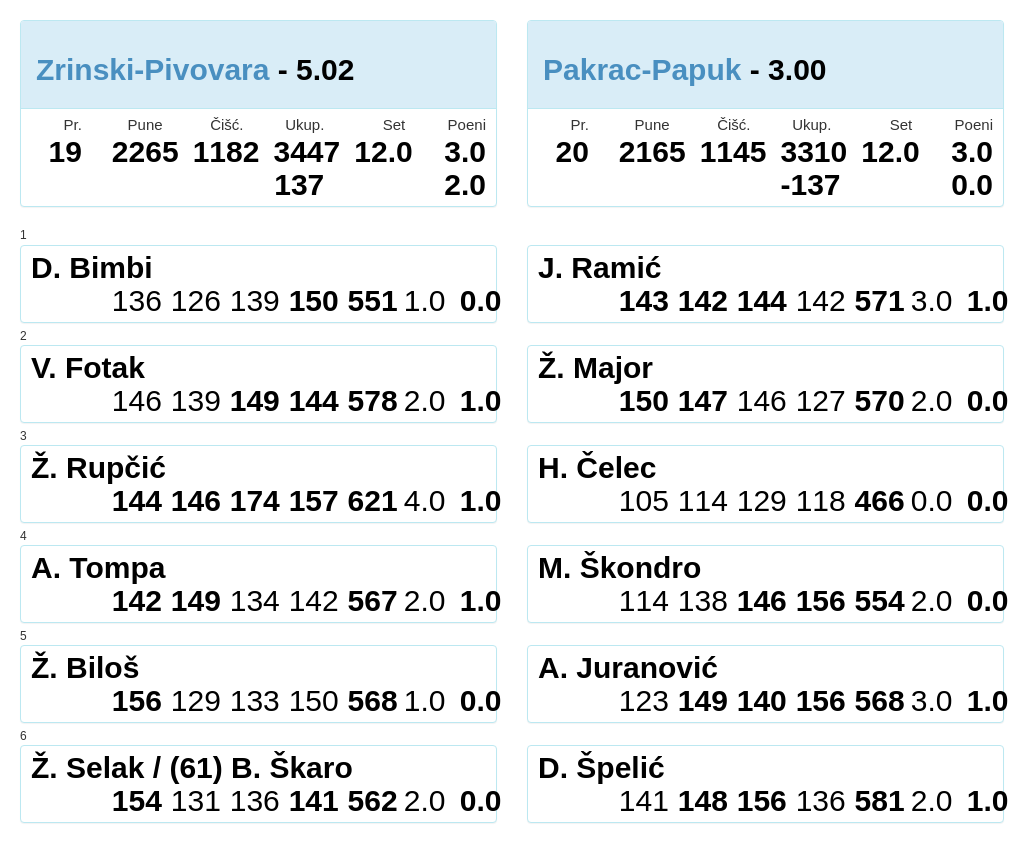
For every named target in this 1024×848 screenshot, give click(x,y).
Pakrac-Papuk (642, 69)
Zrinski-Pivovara (152, 69)
